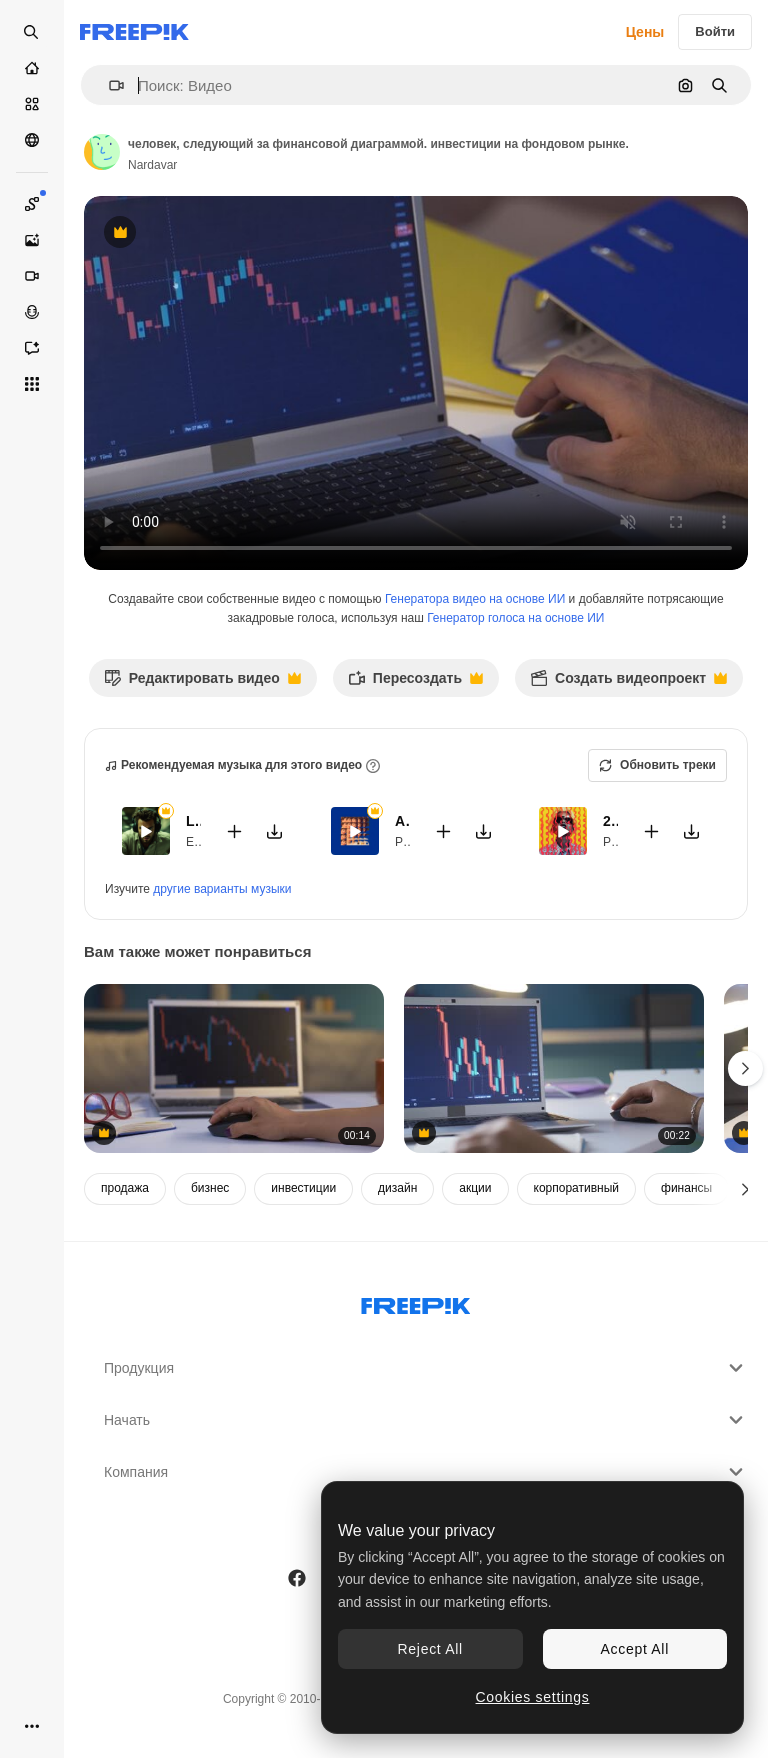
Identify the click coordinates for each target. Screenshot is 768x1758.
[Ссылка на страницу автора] (102, 152)
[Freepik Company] (416, 1302)
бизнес (210, 1188)
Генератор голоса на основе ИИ (515, 618)
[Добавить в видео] (235, 831)
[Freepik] (134, 32)
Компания (426, 1472)
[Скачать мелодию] (275, 831)
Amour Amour (402, 821)
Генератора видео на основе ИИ (475, 599)
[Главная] (32, 68)
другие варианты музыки (222, 889)
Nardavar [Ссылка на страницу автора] (152, 165)
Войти (715, 31)
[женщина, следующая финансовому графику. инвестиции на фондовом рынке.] (234, 1068)
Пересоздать (415, 683)
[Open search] (32, 32)
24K (610, 821)
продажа (125, 1188)
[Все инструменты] (32, 384)
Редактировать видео (202, 683)
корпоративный (577, 1188)
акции (475, 1188)
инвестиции (303, 1188)
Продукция (426, 1368)
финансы (686, 1188)
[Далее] (745, 1189)
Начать (426, 1420)
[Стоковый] (32, 104)
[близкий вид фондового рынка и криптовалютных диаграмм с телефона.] (554, 1068)
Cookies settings (533, 1697)
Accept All (635, 1649)
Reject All (430, 1649)
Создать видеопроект (628, 683)
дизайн (397, 1188)
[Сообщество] (32, 140)
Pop (405, 842)
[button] (108, 85)
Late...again (193, 821)
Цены (645, 32)
